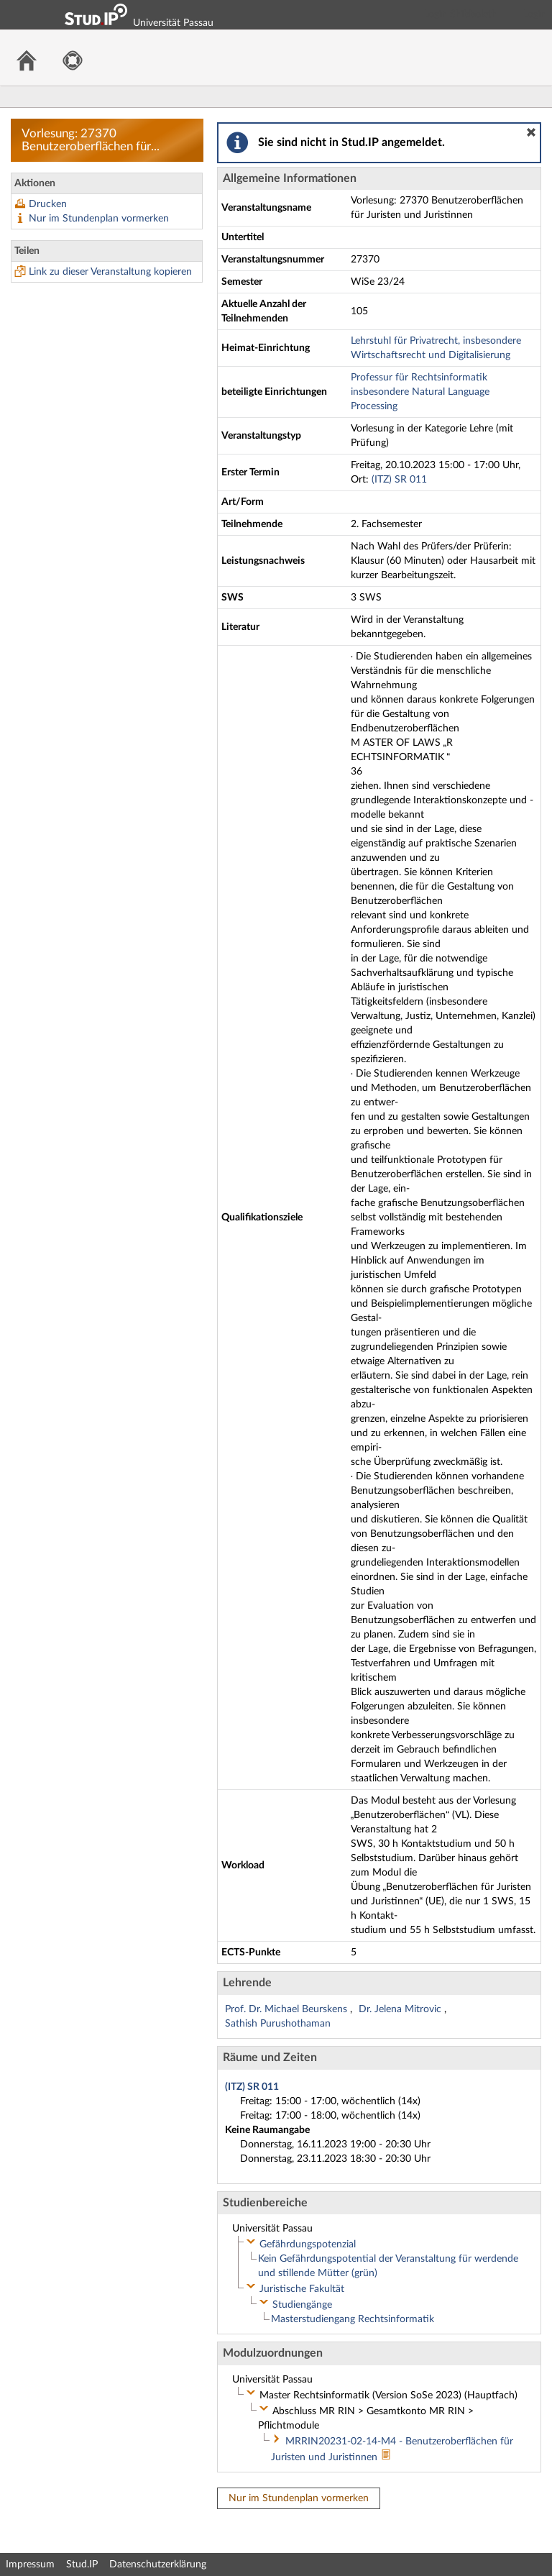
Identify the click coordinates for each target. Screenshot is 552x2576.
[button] (531, 132)
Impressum (30, 2564)
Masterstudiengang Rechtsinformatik (352, 2319)
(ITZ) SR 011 (399, 480)
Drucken (48, 204)
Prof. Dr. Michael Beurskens (287, 2009)
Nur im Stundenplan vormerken (99, 219)
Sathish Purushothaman (278, 2024)
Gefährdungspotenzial (307, 2244)
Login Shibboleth (460, 14)
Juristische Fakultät (301, 2289)
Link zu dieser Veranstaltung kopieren (110, 272)
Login (534, 14)
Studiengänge (302, 2305)
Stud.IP (82, 2564)
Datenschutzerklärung (157, 2564)
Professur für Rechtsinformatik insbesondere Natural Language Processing (420, 392)
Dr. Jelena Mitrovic (401, 2009)
